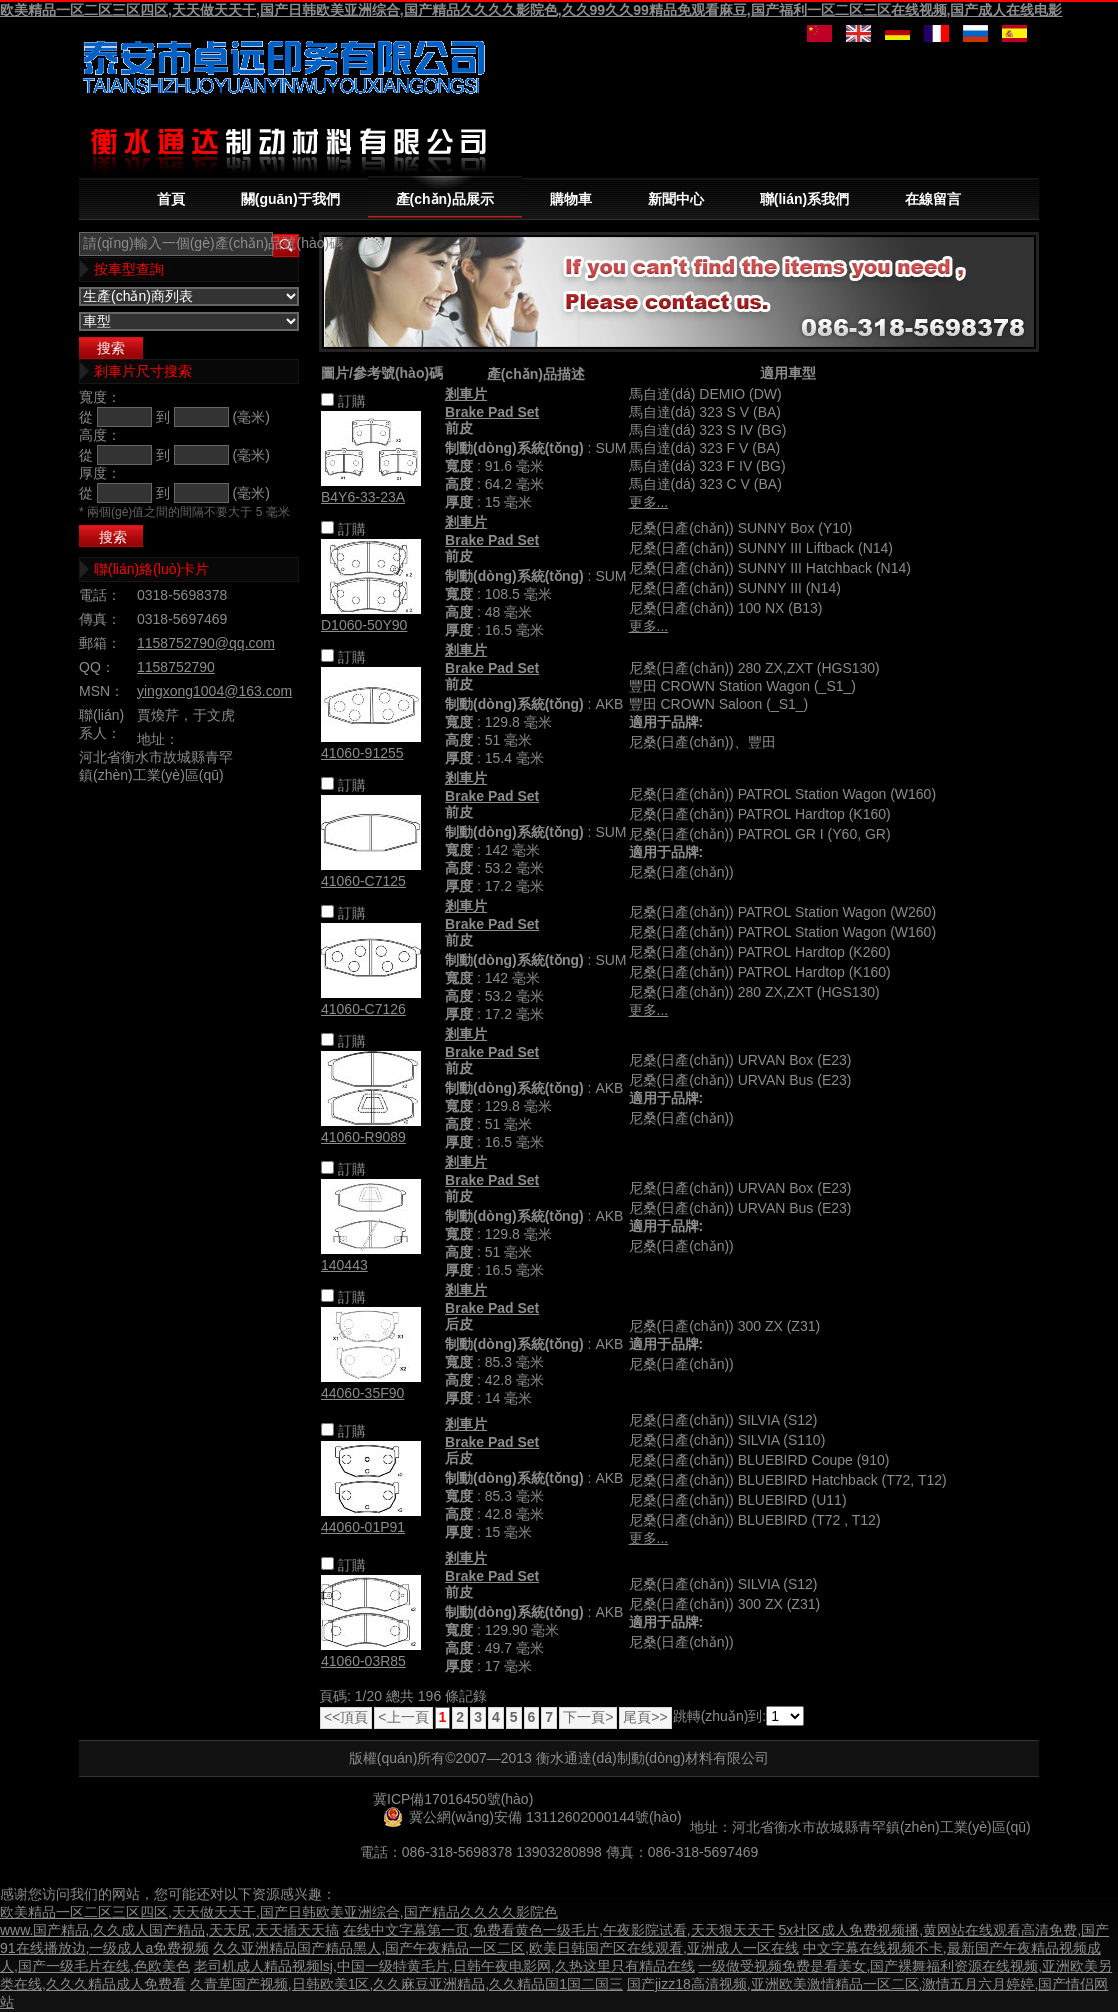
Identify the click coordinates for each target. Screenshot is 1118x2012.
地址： (158, 739)
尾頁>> (645, 1717)
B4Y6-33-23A (363, 497)
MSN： (101, 691)
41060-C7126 (363, 1009)
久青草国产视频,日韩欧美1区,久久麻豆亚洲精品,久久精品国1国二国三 (406, 1984)
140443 (344, 1265)
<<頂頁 (346, 1717)
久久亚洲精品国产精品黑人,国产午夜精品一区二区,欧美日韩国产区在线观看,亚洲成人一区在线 (506, 1948)
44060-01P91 (363, 1527)
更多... (649, 502)
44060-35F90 (362, 1393)
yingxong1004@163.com (214, 691)
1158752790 (176, 667)
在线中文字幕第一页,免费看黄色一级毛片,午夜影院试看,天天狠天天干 (559, 1930)
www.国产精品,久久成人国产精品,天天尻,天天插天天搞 (169, 1930)
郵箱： (100, 643)
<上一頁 (403, 1717)
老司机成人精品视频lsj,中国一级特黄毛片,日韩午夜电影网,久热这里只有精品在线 (444, 1966)
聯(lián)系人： (101, 724)
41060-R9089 (363, 1137)
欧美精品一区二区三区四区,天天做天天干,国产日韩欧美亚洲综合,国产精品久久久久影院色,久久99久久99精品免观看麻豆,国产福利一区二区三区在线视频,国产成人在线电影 (531, 10)
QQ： (97, 667)
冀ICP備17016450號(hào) (453, 1799)
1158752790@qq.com (206, 643)
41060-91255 (362, 753)
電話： (100, 595)
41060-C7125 (363, 881)
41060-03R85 (363, 1661)
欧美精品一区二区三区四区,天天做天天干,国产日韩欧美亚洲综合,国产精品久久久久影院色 (279, 1912)
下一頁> (588, 1717)
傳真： (100, 619)
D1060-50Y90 (364, 625)
